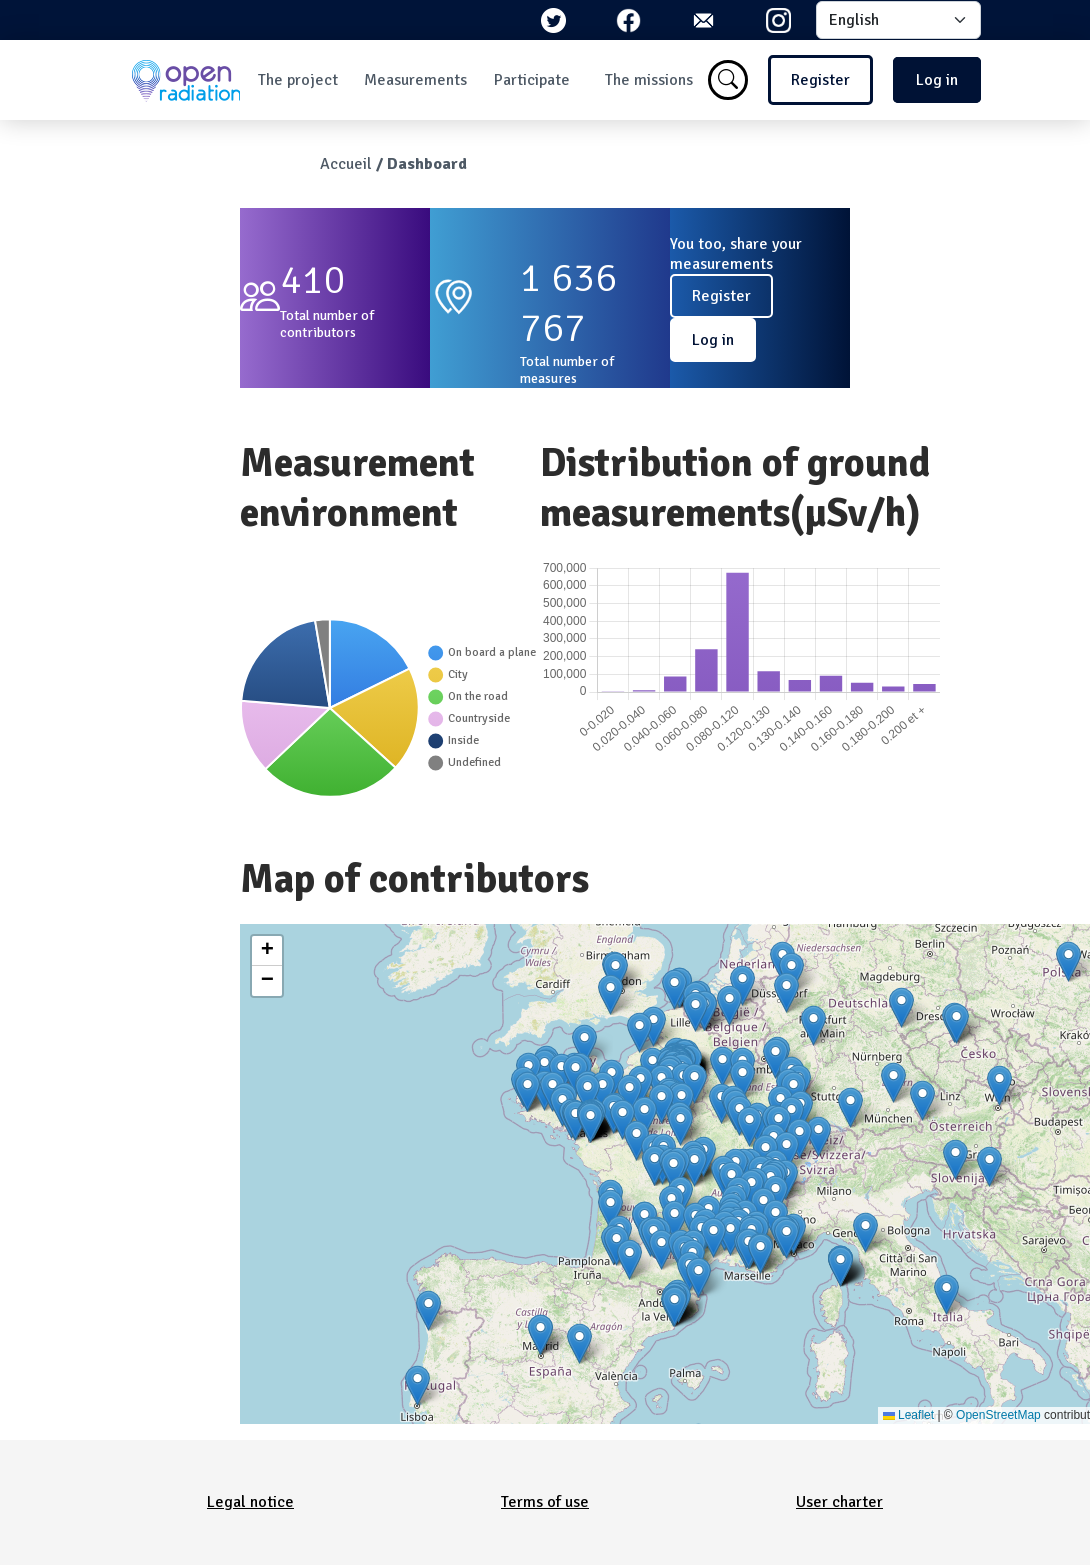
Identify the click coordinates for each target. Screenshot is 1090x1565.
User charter (839, 1502)
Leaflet (908, 1415)
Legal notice (250, 1502)
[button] (695, 1011)
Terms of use (545, 1502)
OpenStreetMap (998, 1415)
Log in (937, 80)
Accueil (346, 164)
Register (820, 80)
